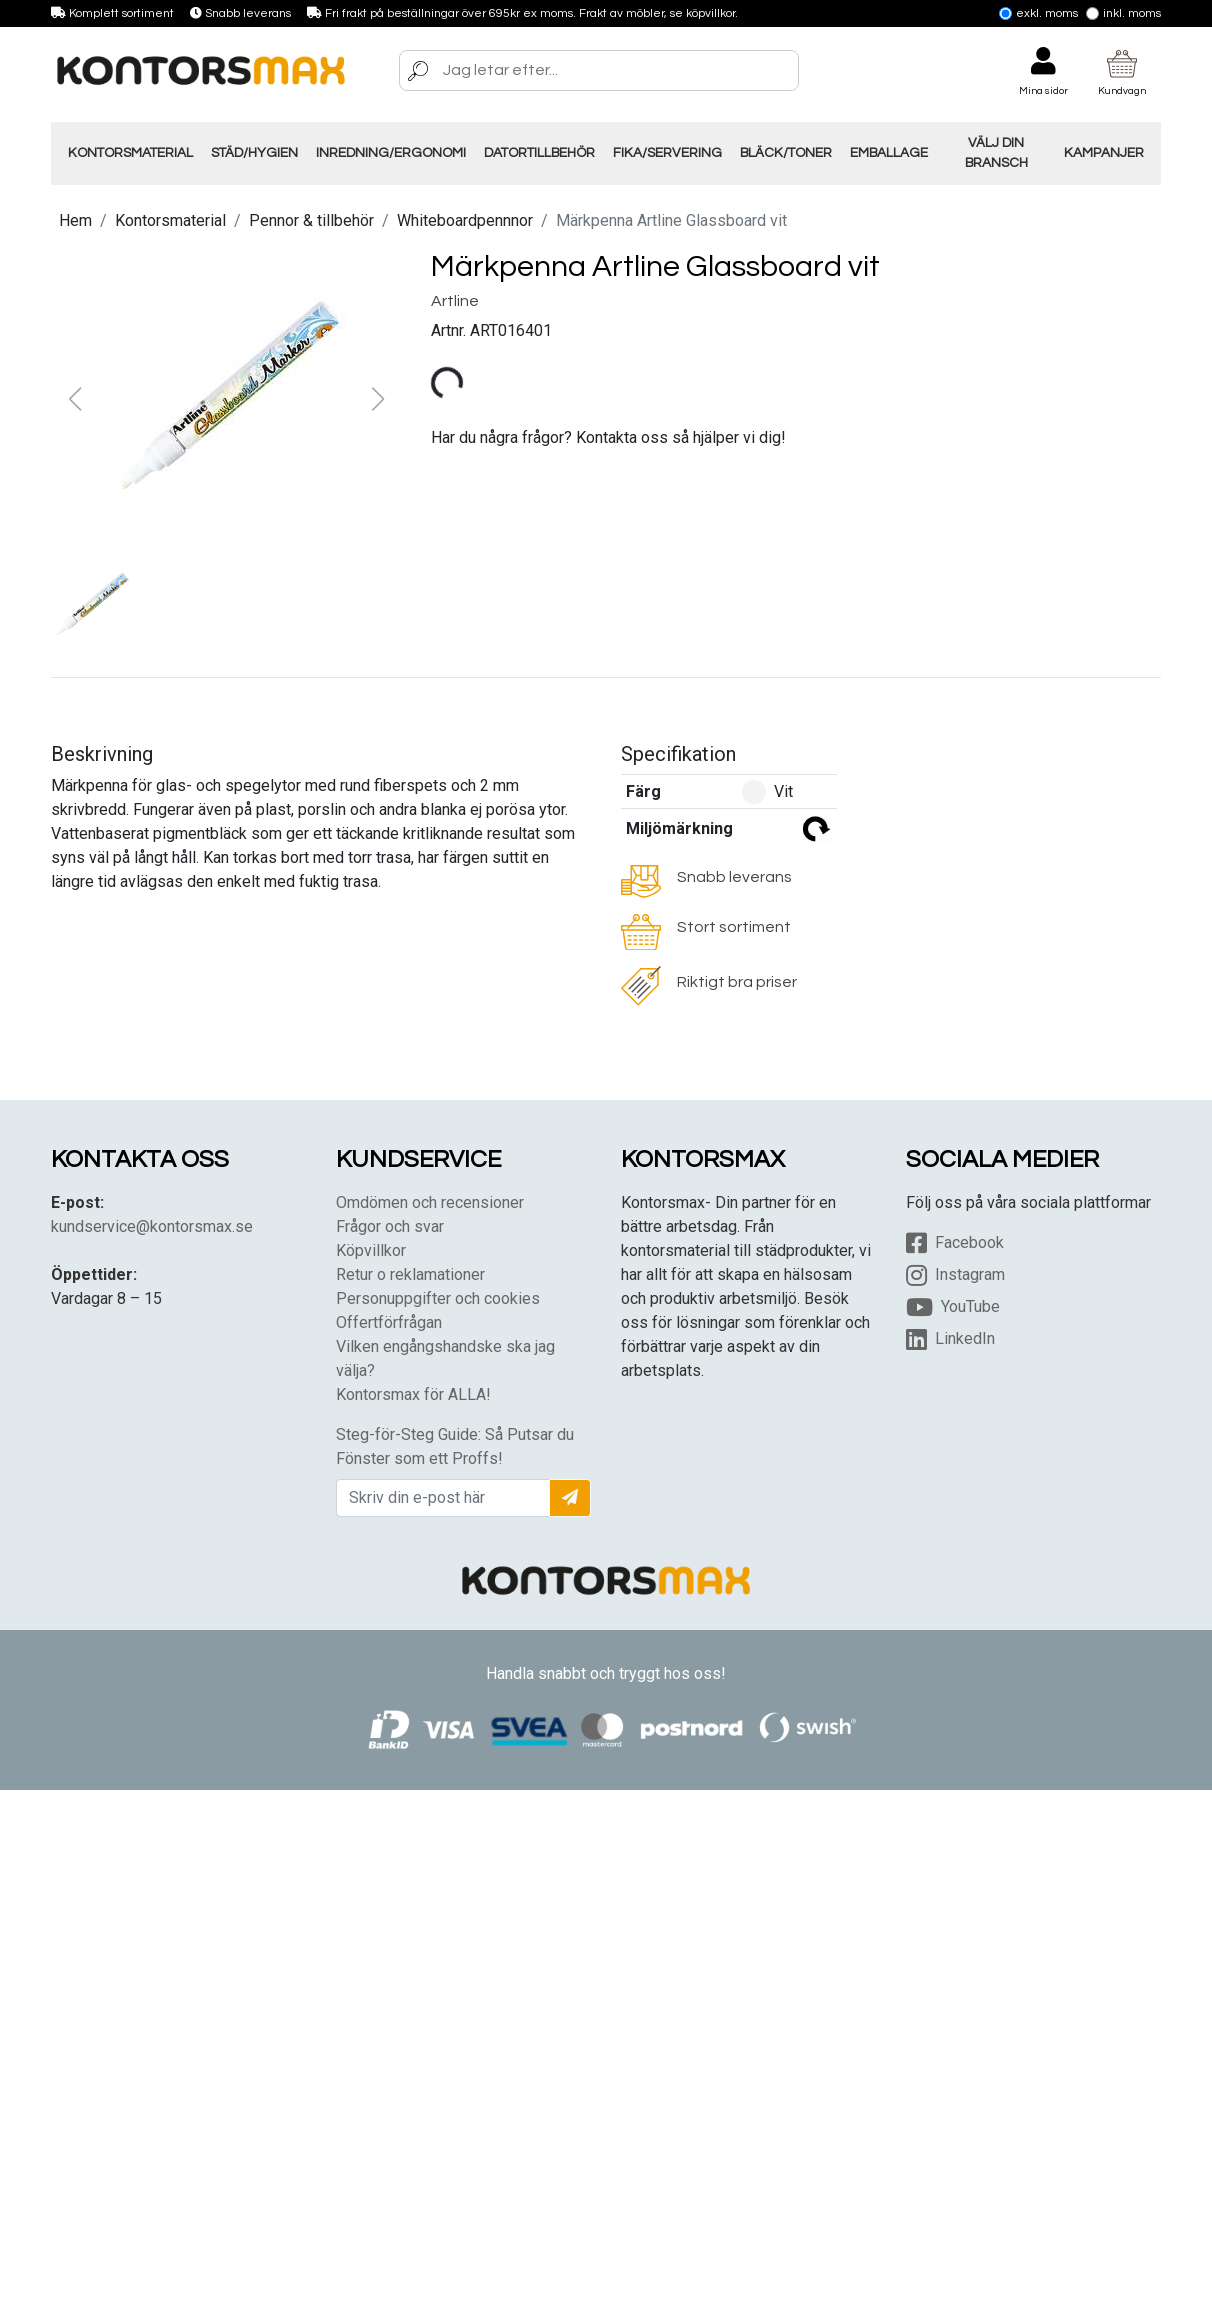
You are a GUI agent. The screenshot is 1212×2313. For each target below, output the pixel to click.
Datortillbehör (539, 153)
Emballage (889, 153)
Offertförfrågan (389, 1322)
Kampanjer (1104, 153)
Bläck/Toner (786, 153)
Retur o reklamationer (410, 1274)
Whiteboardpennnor (465, 220)
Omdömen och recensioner (430, 1202)
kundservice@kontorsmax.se (152, 1226)
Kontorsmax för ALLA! (413, 1394)
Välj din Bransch (996, 153)
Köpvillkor (371, 1250)
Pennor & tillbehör (311, 220)
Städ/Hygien (254, 153)
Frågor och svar (390, 1226)
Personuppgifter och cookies (438, 1298)
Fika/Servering (667, 153)
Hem (75, 220)
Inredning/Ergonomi (391, 153)
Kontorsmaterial (130, 153)
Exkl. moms (1038, 13)
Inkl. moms (1123, 13)
